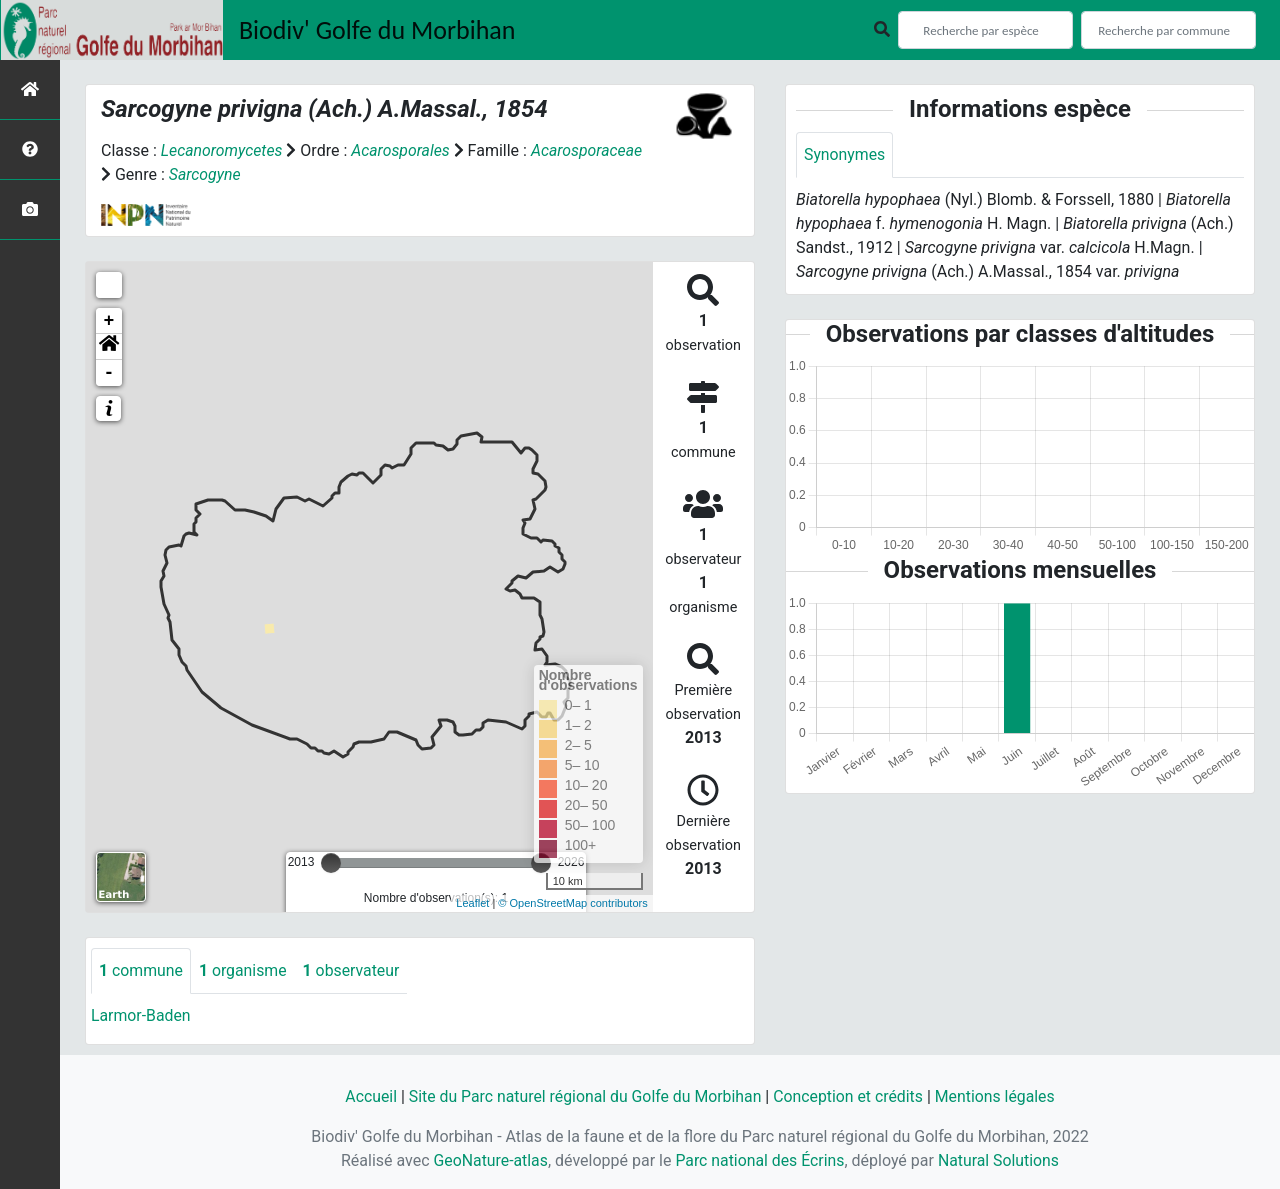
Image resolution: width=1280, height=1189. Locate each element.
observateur (354, 970)
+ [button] (109, 321)
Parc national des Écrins (759, 1160)
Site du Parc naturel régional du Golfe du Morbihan (583, 1096)
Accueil (367, 1096)
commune (141, 970)
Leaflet (472, 903)
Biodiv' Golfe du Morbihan (377, 30)
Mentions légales (997, 1096)
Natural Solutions (1000, 1160)
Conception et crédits (850, 1096)
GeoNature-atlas (489, 1160)
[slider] (331, 863)
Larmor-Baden (141, 1015)
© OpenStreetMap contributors (572, 903)
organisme (244, 970)
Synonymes (845, 154)
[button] (109, 347)
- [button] (109, 373)
